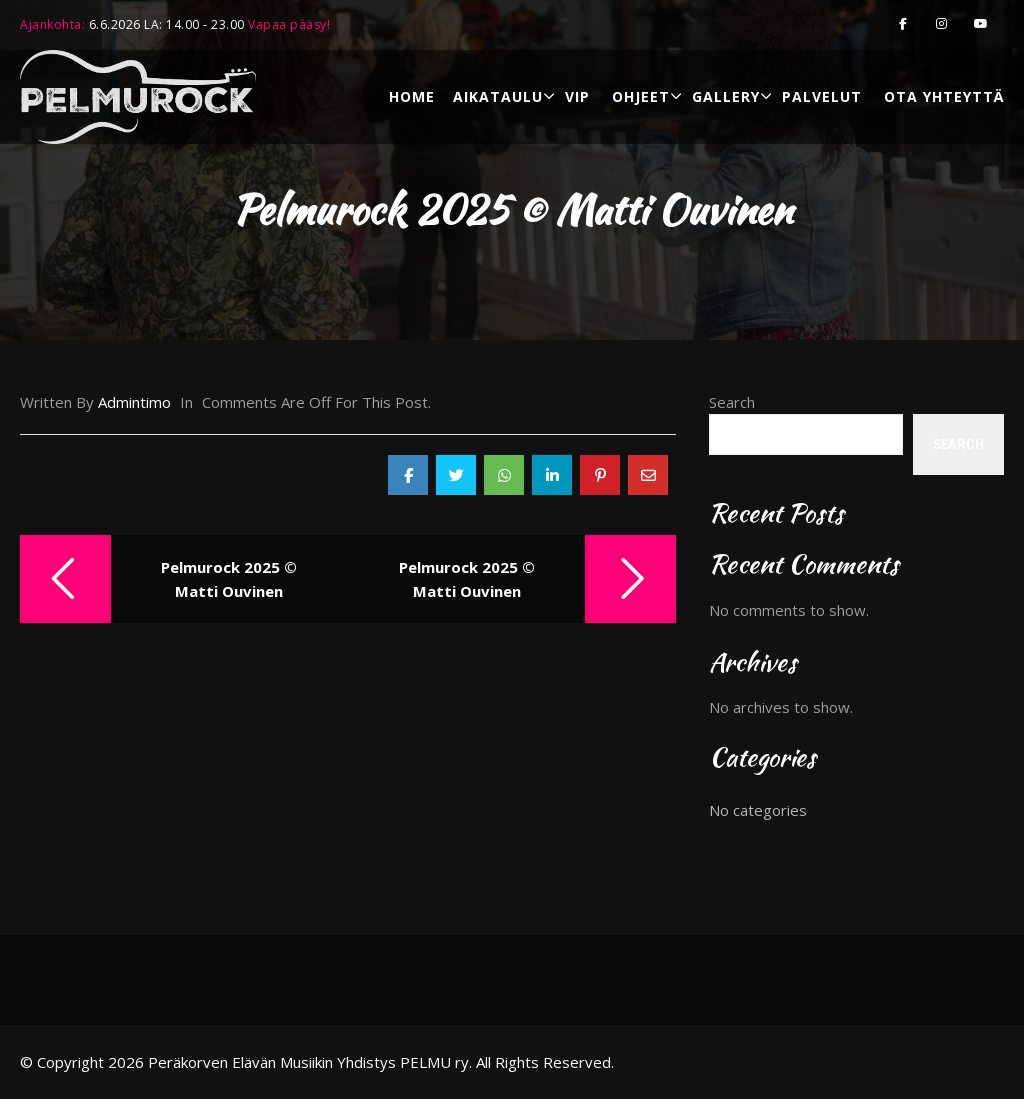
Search (732, 402)
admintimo (134, 402)
